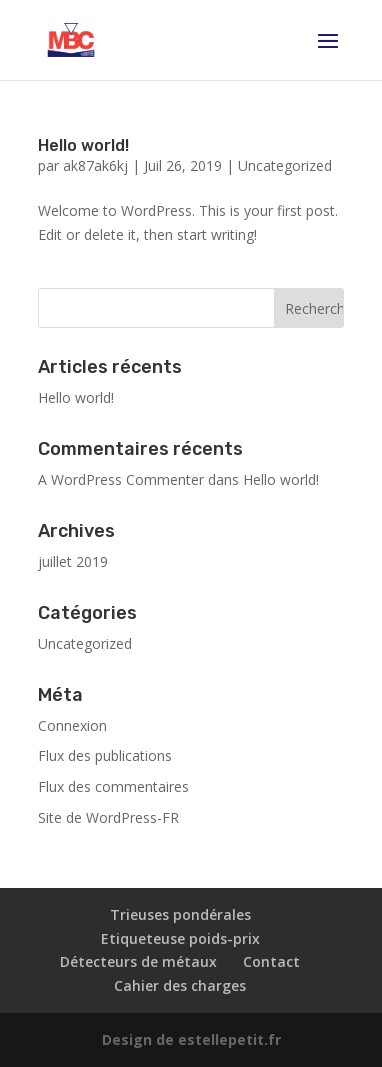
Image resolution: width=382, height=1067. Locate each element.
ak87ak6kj (95, 165)
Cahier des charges (180, 985)
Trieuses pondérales (180, 914)
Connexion (72, 725)
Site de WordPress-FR (108, 817)
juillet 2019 (73, 561)
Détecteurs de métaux (138, 961)
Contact (271, 961)
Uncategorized (285, 165)
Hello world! (83, 145)
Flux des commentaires (113, 786)
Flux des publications (105, 755)
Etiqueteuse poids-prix (180, 938)
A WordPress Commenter (121, 479)
